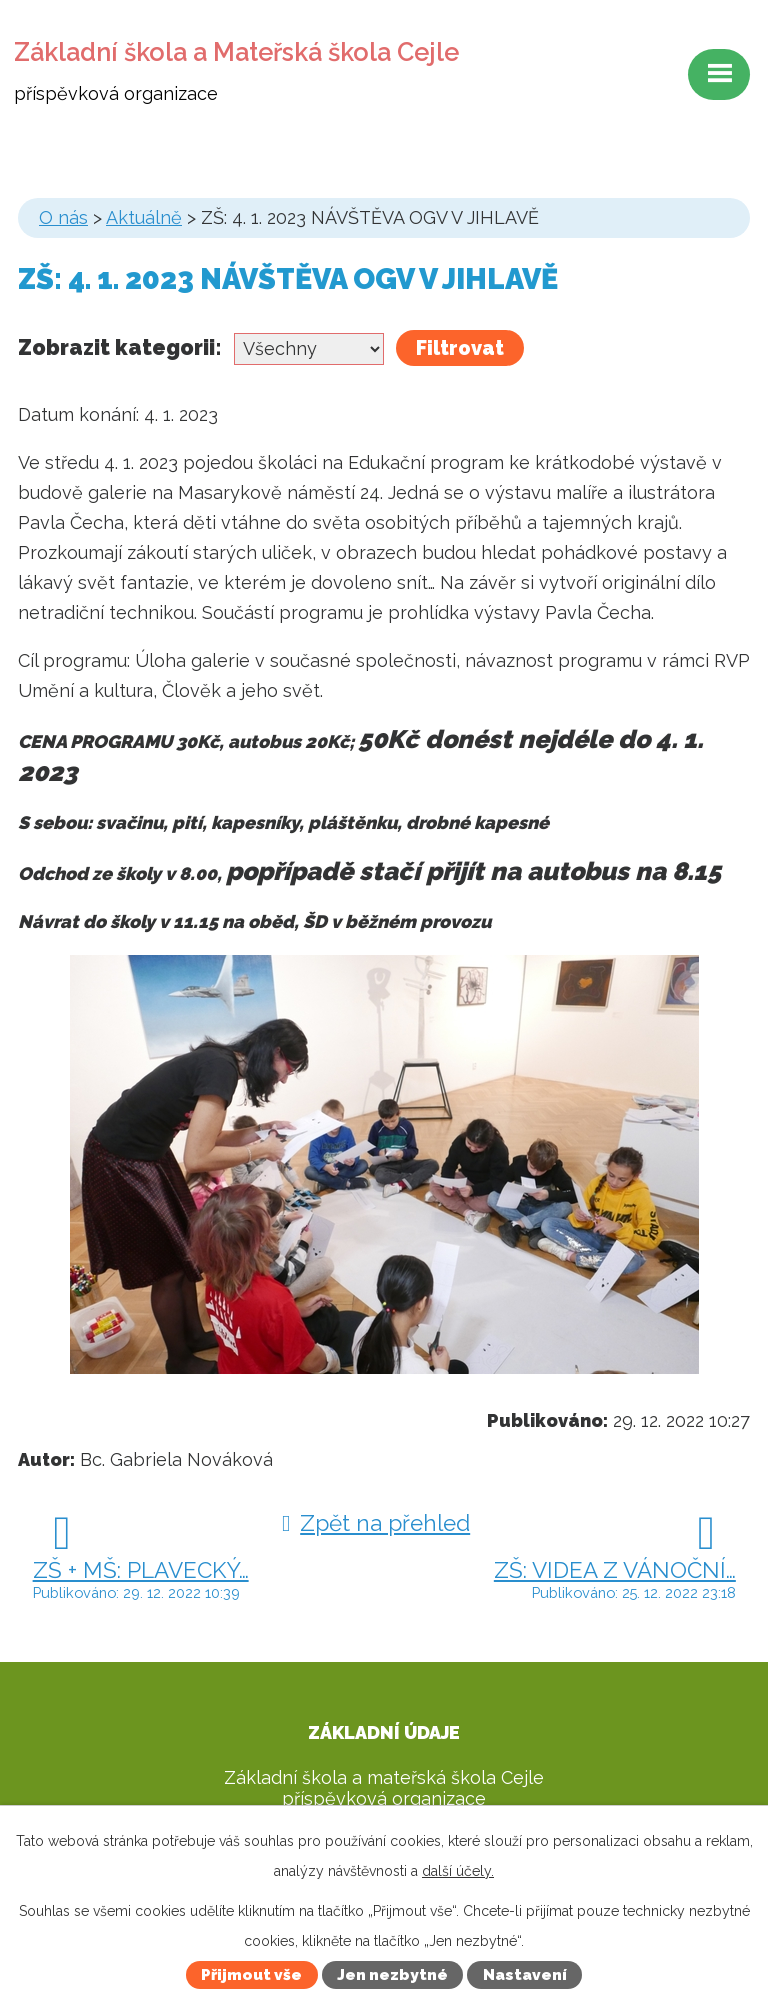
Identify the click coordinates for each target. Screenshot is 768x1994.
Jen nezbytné (392, 1975)
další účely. (458, 1871)
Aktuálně (144, 217)
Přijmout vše (251, 1975)
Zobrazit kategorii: (120, 347)
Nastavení (525, 1975)
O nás (63, 217)
